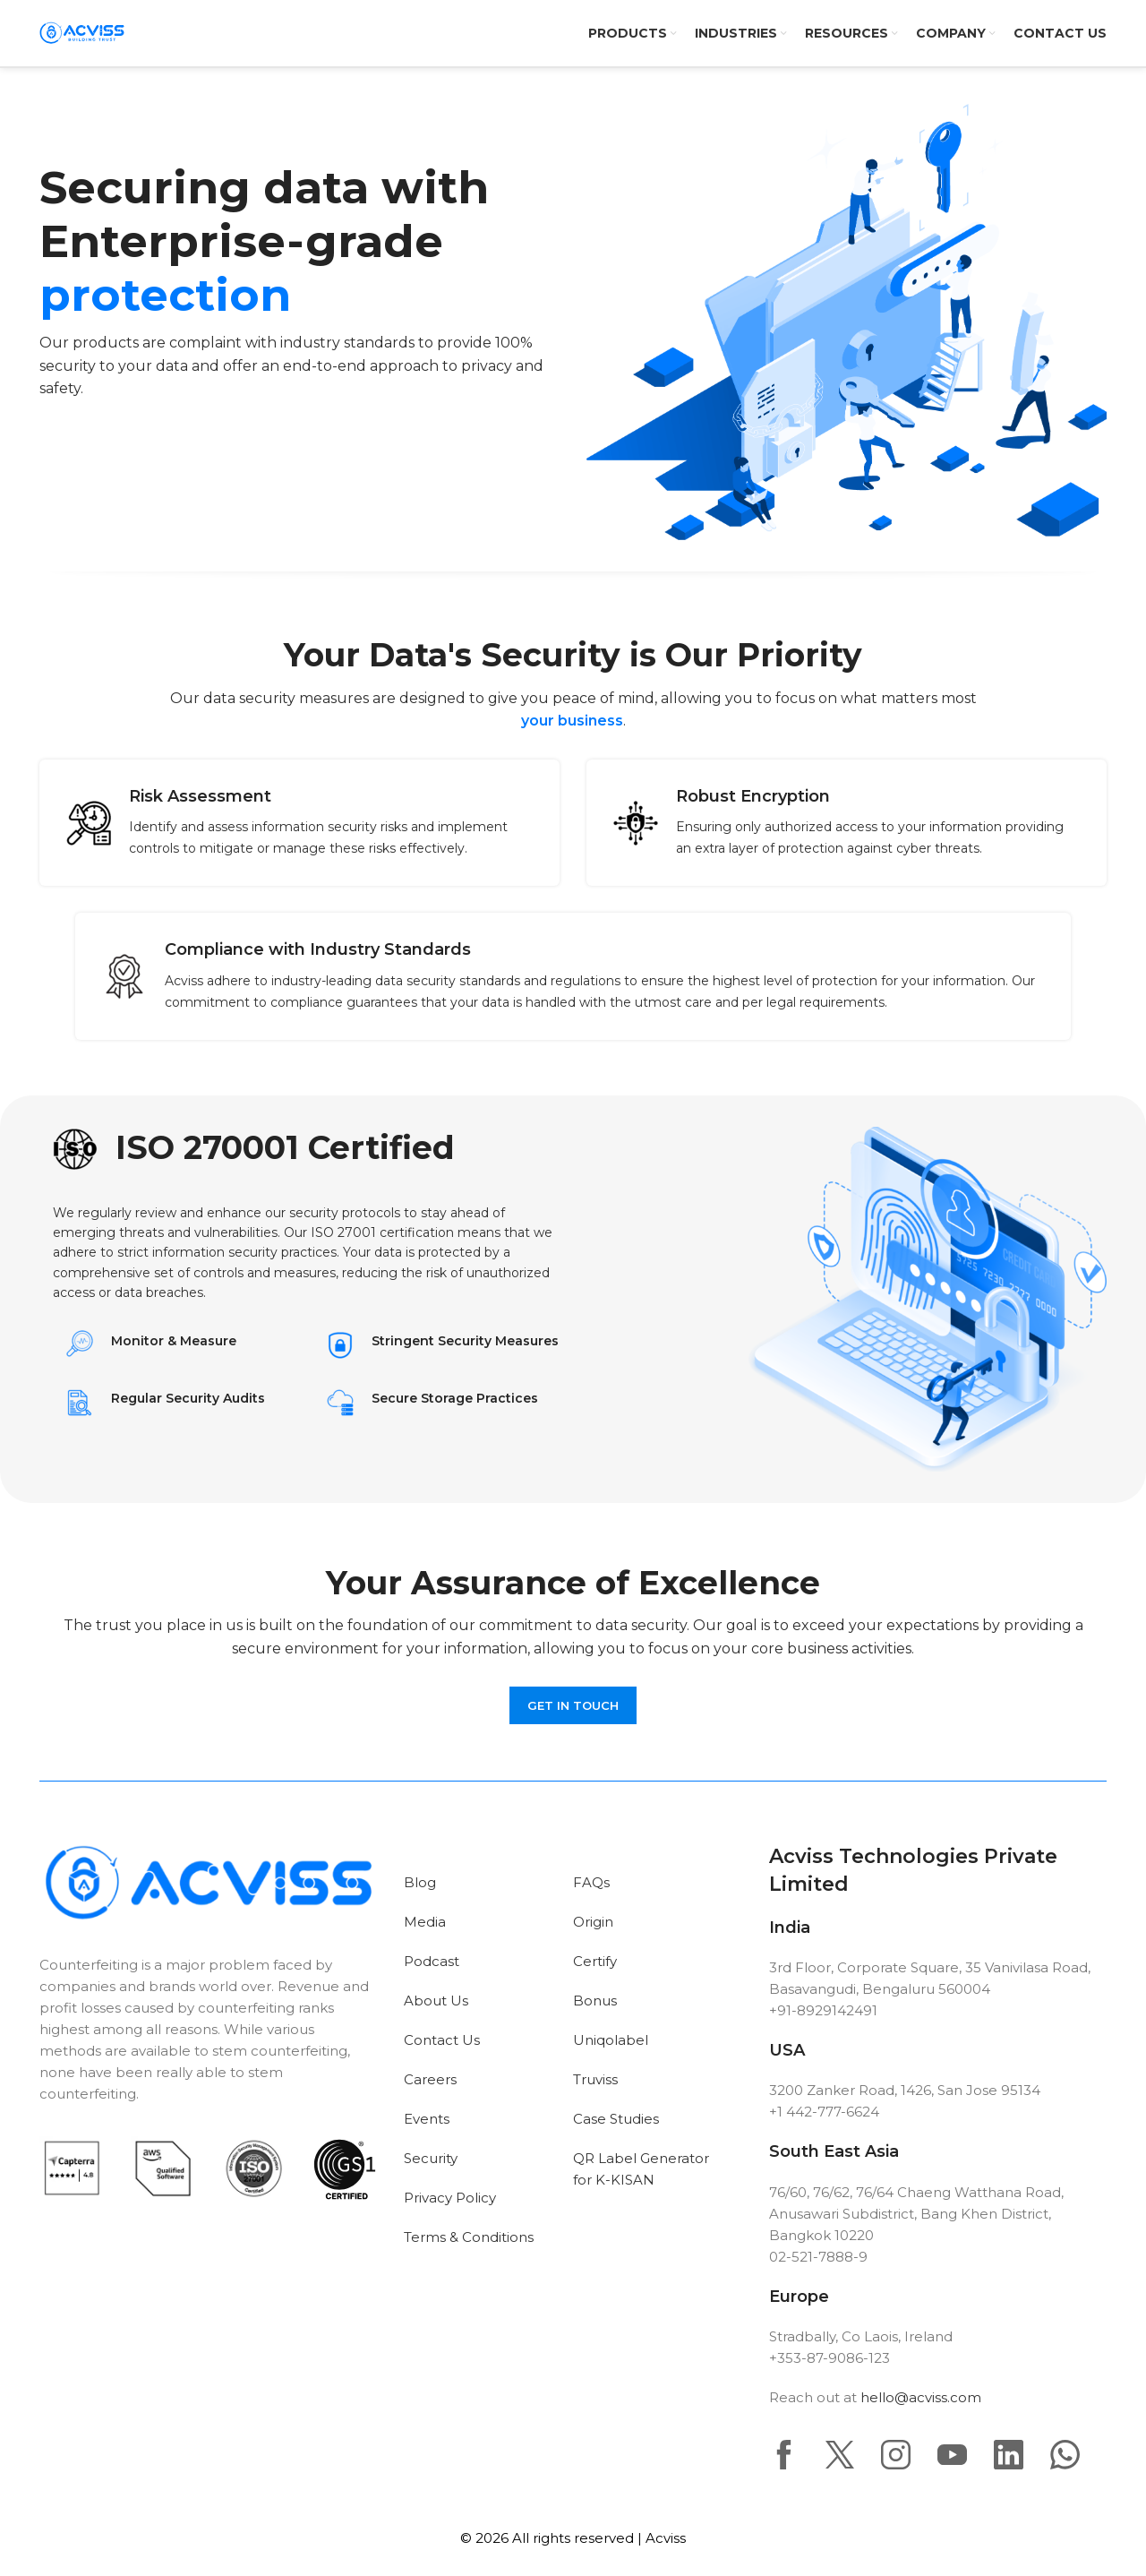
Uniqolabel (610, 2039)
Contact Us (442, 2039)
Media (425, 1921)
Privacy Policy (450, 2197)
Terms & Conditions (469, 2236)
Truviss (595, 2079)
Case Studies (616, 2118)
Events (426, 2118)
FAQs (591, 1882)
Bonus (595, 2000)
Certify (595, 1961)
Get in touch (573, 1705)
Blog (420, 1882)
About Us (436, 2000)
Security (431, 2158)
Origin (593, 1921)
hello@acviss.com (920, 2397)
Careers (430, 2079)
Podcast (431, 1961)
